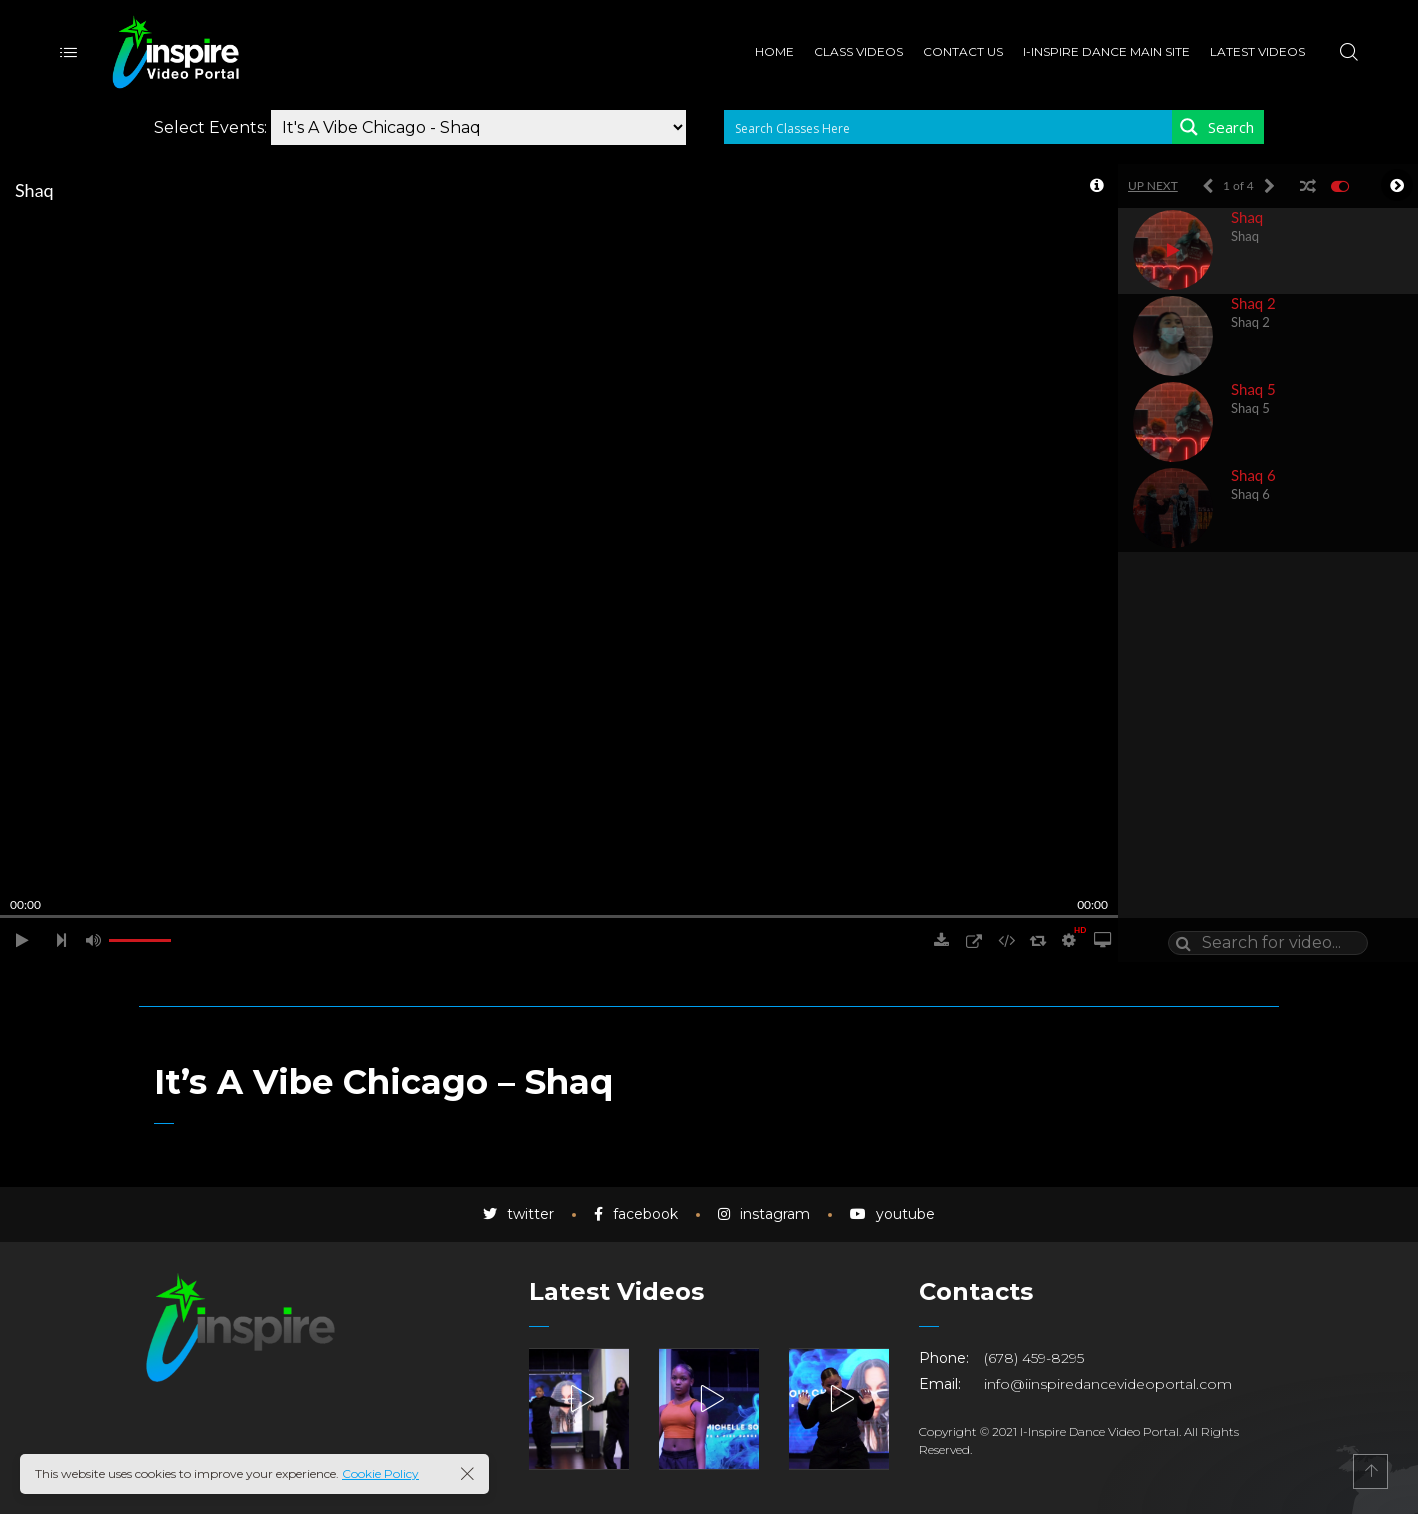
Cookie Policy (380, 1473)
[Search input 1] (949, 127)
